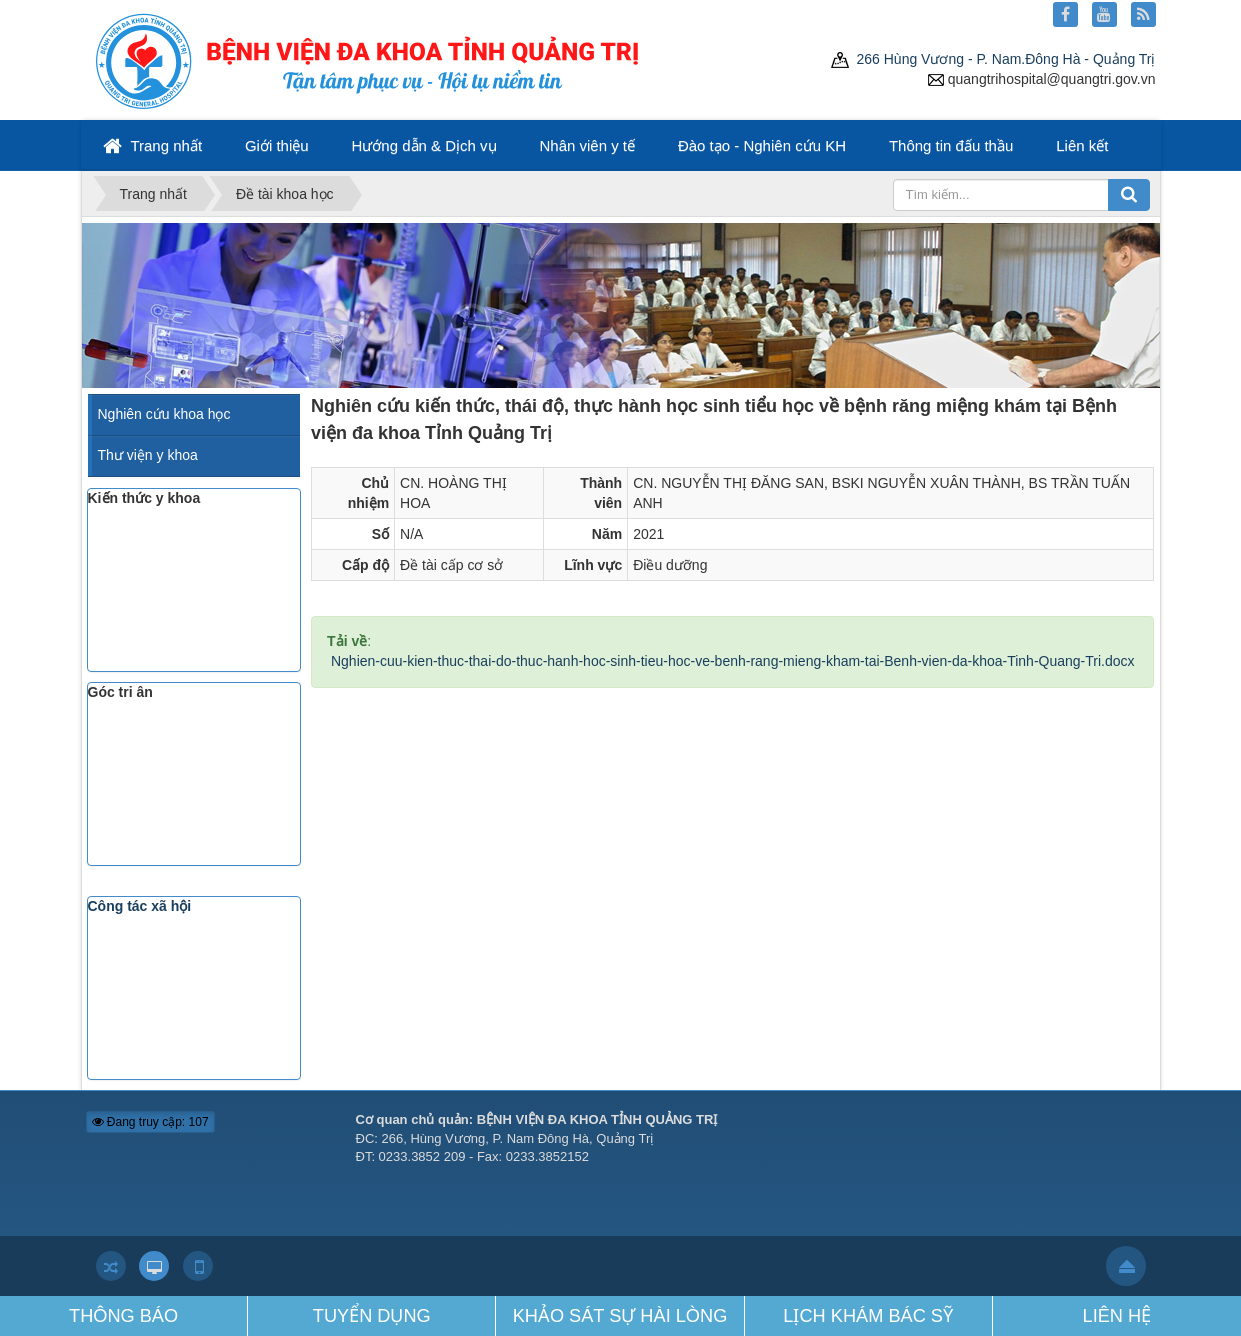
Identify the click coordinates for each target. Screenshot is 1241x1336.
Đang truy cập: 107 (150, 1122)
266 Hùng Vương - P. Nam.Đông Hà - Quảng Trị (993, 59)
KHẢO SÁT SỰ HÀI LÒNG (620, 1316)
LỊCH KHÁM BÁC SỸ (868, 1316)
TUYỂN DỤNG (372, 1316)
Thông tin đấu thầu (951, 145)
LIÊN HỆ (1117, 1316)
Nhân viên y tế (587, 145)
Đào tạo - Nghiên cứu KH (762, 145)
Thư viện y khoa (148, 455)
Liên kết (1082, 145)
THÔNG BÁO (123, 1316)
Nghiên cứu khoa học (164, 414)
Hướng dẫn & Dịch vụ (424, 145)
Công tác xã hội (140, 906)
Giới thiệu (277, 145)
